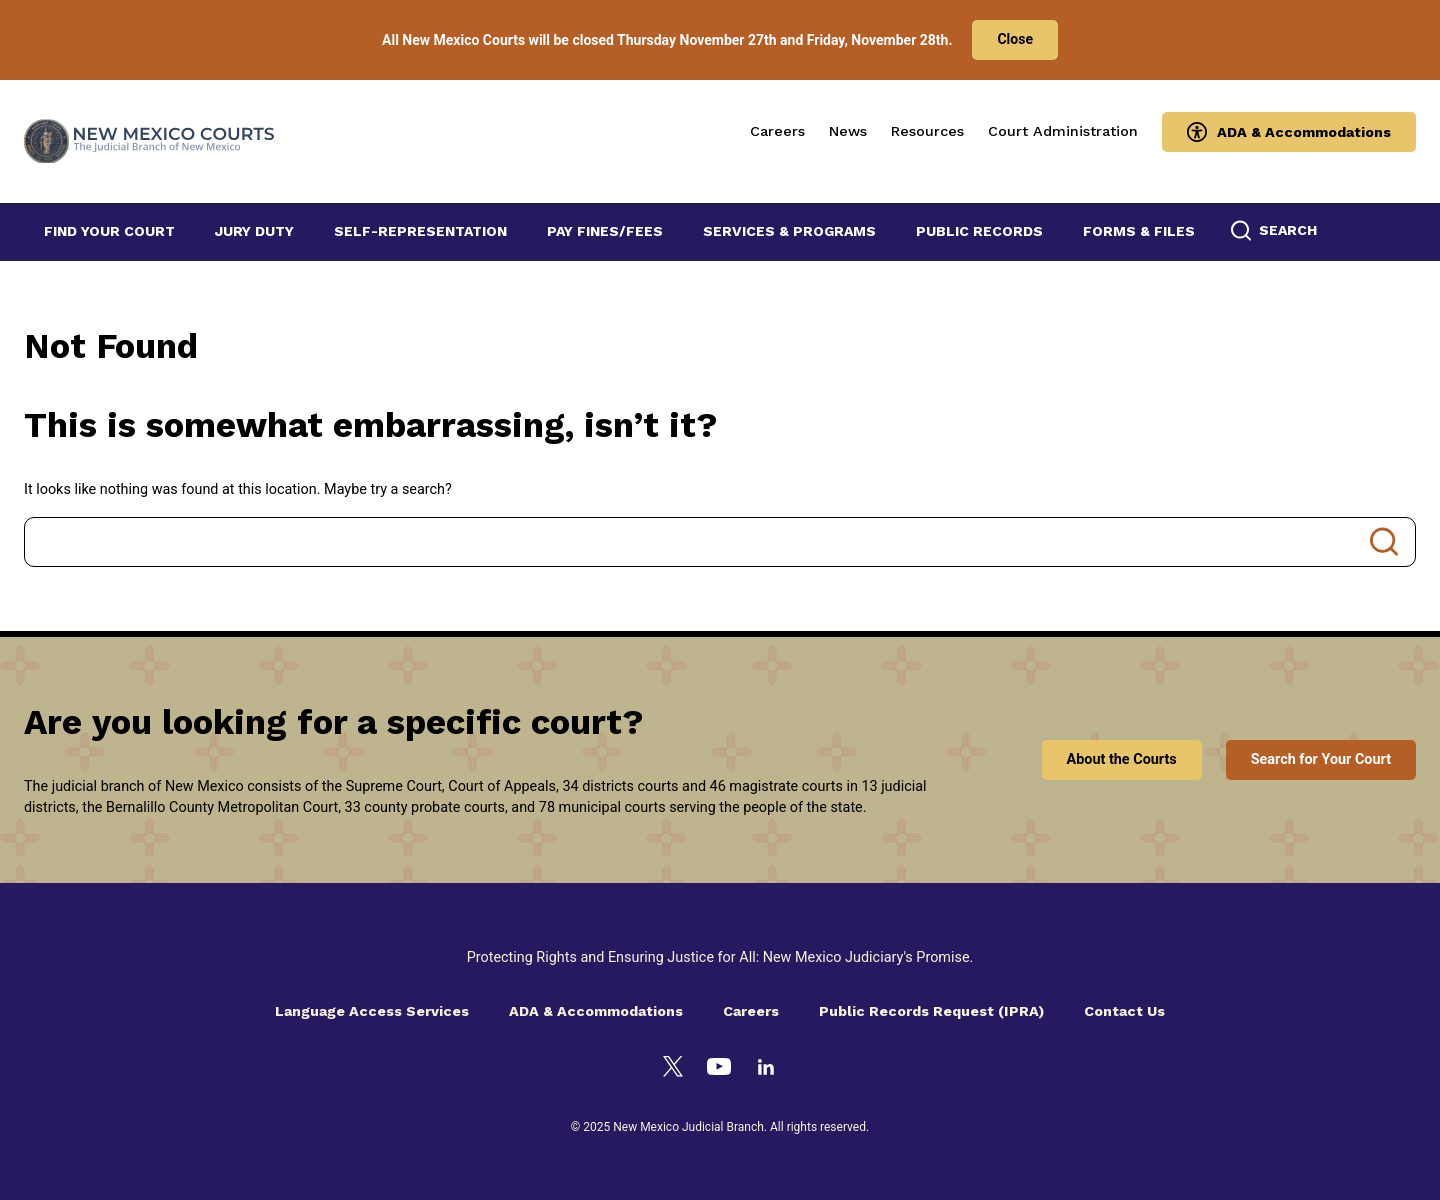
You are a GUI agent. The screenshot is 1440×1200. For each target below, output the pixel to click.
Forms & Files (1139, 231)
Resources (927, 131)
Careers (777, 131)
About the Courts (1122, 759)
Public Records (979, 231)
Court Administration (1063, 131)
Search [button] (1288, 230)
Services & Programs (789, 231)
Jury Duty (254, 231)
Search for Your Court (1321, 759)
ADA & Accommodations (1304, 132)
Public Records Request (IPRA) (931, 1011)
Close (1015, 39)
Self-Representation (420, 231)
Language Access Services (372, 1011)
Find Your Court (109, 231)
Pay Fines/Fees (605, 231)
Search (1384, 542)
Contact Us (1124, 1011)
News (848, 131)
